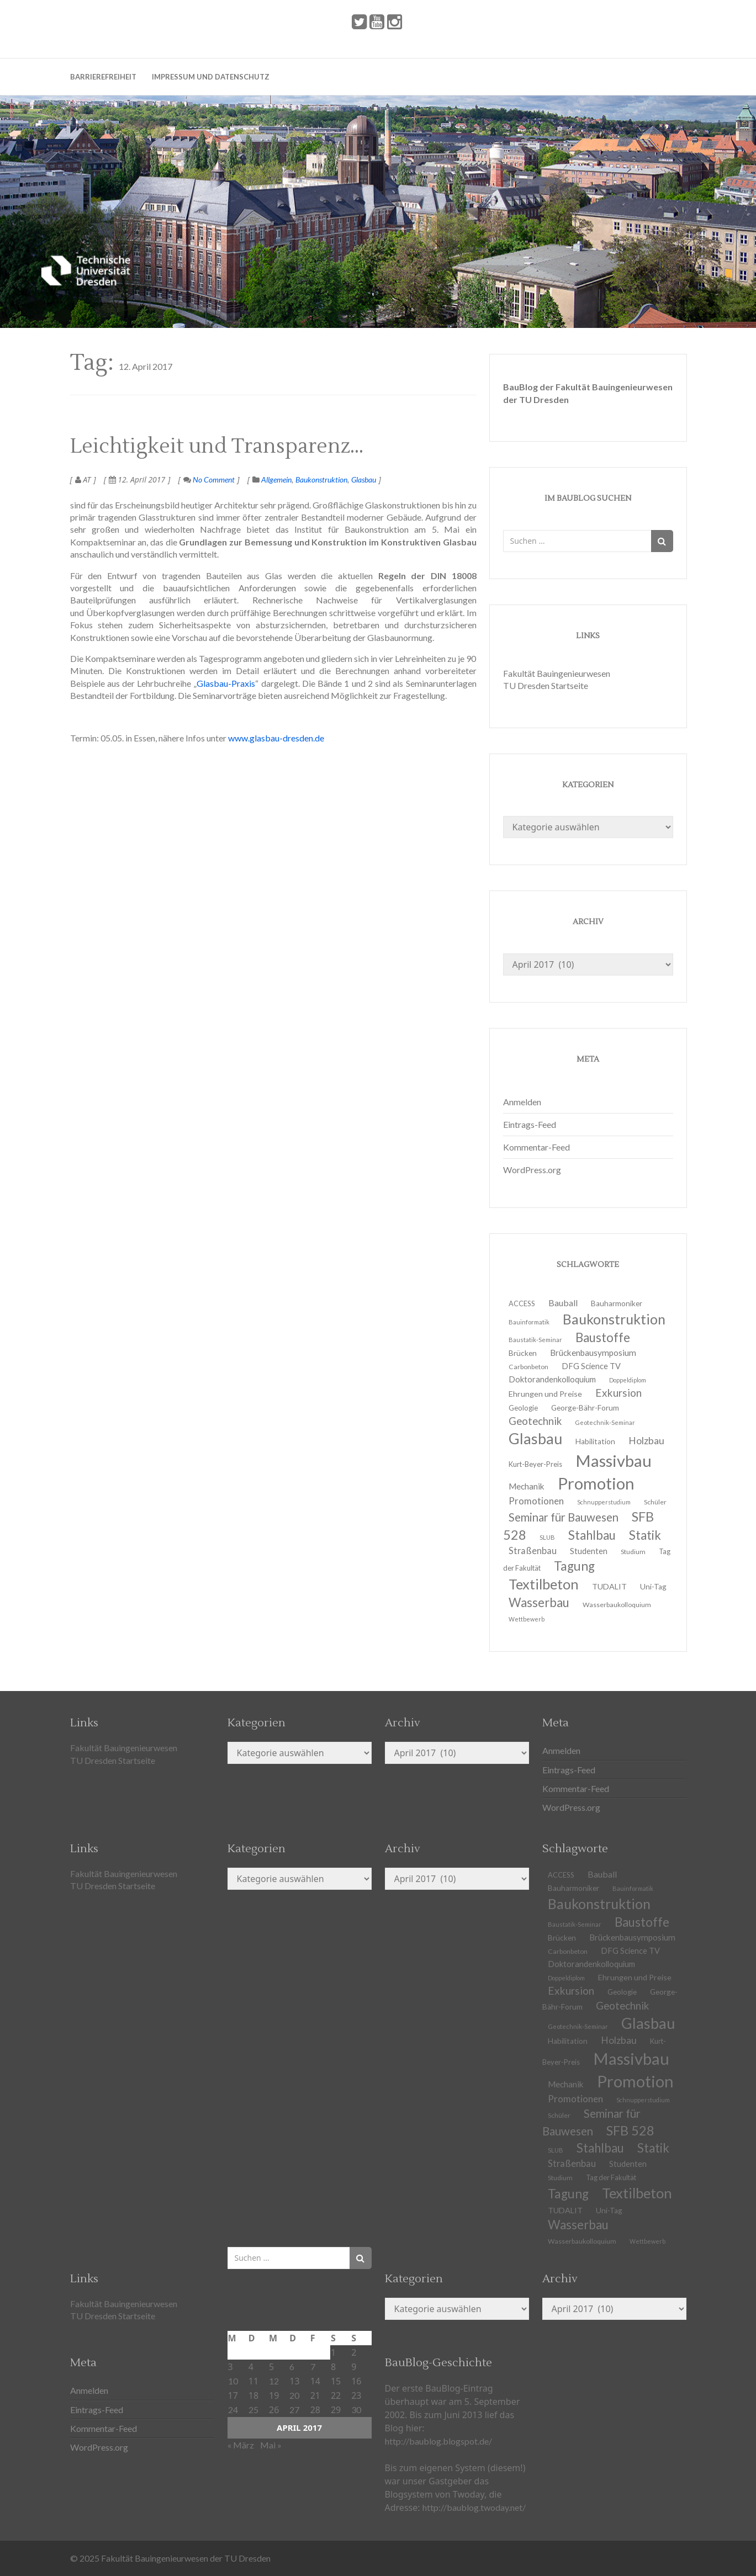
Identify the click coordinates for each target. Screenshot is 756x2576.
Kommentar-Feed (536, 1147)
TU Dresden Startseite (545, 685)
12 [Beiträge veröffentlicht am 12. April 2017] (274, 2381)
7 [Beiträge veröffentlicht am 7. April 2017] (312, 2366)
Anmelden (522, 1101)
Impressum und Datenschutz (210, 76)
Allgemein (276, 479)
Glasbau (363, 479)
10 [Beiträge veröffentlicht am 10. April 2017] (233, 2381)
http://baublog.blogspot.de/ (438, 2441)
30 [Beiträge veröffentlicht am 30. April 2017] (356, 2409)
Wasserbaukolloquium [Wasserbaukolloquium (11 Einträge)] (617, 1604)
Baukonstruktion (321, 479)
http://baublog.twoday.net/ (474, 2507)
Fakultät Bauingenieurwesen (556, 673)
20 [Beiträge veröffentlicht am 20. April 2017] (294, 2395)
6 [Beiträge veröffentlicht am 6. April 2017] (291, 2366)
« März (241, 2445)
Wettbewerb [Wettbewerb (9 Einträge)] (526, 1619)
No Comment (209, 479)
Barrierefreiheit (103, 76)
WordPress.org (532, 1169)
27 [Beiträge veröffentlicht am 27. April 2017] (294, 2409)
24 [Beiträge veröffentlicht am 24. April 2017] (233, 2409)
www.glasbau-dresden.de (276, 738)
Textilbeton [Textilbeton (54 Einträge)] (637, 2193)
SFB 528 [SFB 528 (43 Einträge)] (630, 2130)
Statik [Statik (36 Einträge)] (653, 2147)
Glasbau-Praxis (226, 683)
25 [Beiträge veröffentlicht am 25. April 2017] (253, 2409)
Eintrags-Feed (529, 1124)
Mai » (271, 2445)
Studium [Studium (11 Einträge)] (633, 1551)
